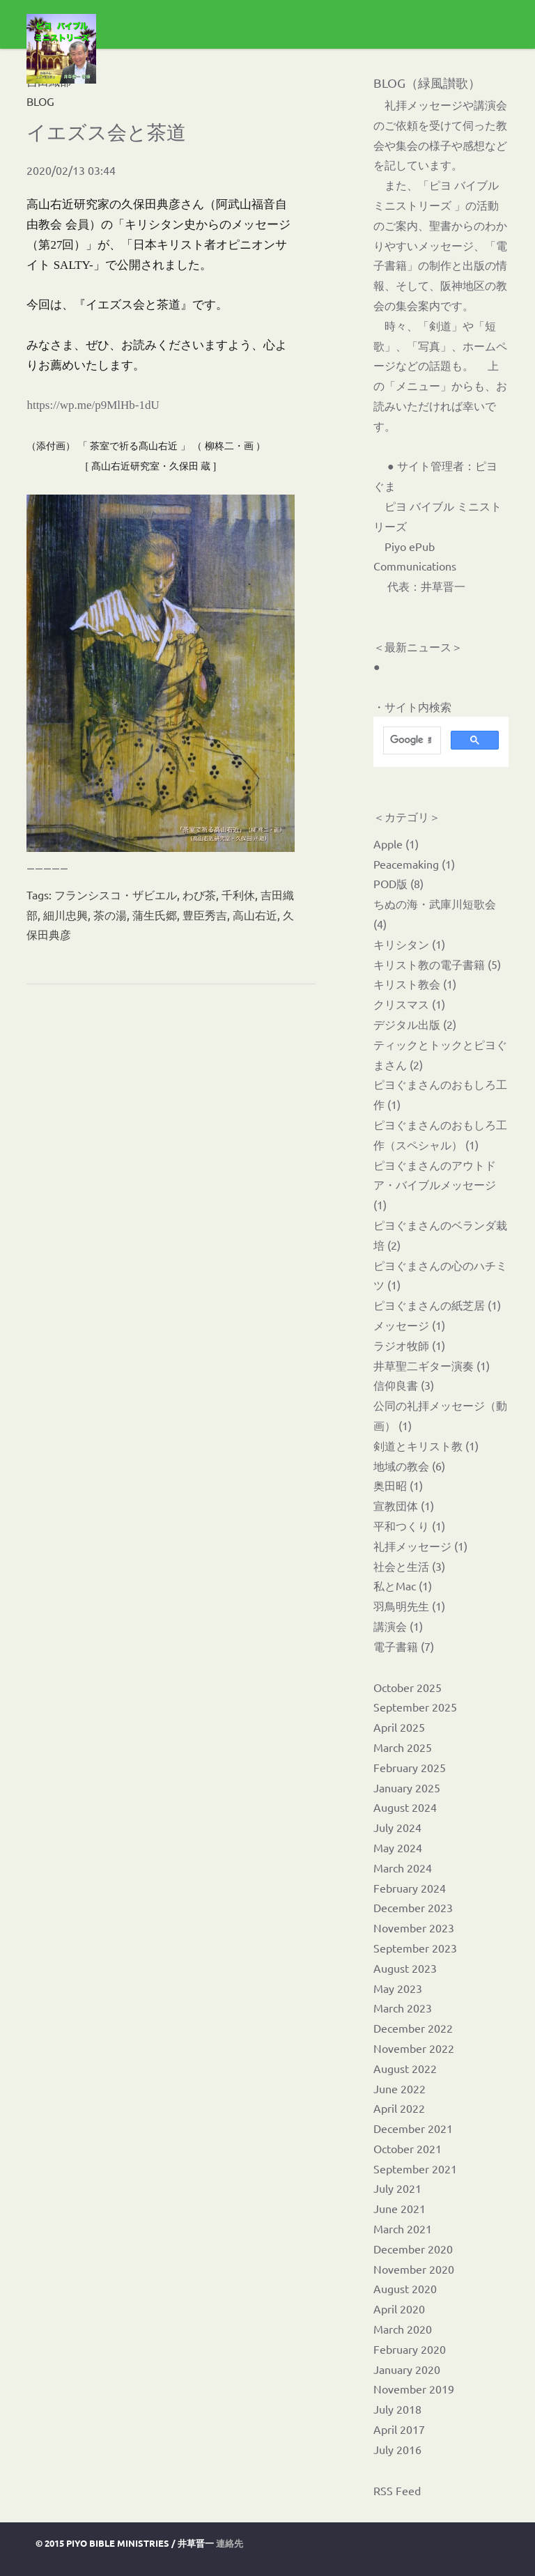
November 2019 (413, 2389)
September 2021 (415, 2168)
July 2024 (397, 1827)
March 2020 (402, 2329)
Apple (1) (396, 844)
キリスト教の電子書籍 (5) (437, 964)
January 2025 (406, 1787)
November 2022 (413, 2048)
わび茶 (199, 894)
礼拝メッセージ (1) (420, 1546)
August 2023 (405, 1968)
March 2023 (402, 2008)
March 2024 (402, 1868)
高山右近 (255, 915)
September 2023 (415, 1948)
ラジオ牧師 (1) (409, 1345)
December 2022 (413, 2028)
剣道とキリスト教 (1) (426, 1445)
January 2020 (406, 2369)
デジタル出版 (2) (414, 1024)
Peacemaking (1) (414, 864)
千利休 (238, 894)
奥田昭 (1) (398, 1485)
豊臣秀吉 (205, 915)
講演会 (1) (398, 1626)
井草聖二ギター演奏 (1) (431, 1365)
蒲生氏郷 (154, 915)
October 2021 (407, 2148)
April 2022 (399, 2108)
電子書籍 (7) (403, 1646)
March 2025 (402, 1747)
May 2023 (397, 1988)
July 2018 (397, 2409)
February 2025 (409, 1767)
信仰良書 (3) (403, 1385)
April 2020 (399, 2308)
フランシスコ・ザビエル (115, 894)
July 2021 (397, 2188)
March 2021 (402, 2228)
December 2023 (413, 1907)
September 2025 (415, 1707)
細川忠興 (65, 915)
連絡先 (229, 2543)
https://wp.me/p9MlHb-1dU (92, 405)
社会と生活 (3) (409, 1566)
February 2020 (409, 2349)
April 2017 (399, 2429)
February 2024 (409, 1888)
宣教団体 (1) (403, 1505)
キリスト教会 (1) (414, 984)
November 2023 (413, 1927)
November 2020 (413, 2269)
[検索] (410, 740)
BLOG (40, 101)
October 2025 (407, 1687)
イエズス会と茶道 (106, 132)
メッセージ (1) (409, 1325)
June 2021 (399, 2208)
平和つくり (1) (409, 1526)
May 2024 (397, 1847)
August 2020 (405, 2288)
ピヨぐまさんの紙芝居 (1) (437, 1305)
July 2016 (397, 2449)
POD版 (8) (398, 883)
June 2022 (399, 2088)
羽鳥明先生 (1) (409, 1606)
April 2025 (399, 1727)
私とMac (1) (402, 1585)
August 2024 (405, 1807)
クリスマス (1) (409, 1004)
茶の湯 (110, 915)
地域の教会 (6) (409, 1466)
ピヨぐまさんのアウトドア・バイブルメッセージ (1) (434, 1185)
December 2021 (413, 2128)
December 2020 (413, 2249)
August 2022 (405, 2068)
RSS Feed (397, 2490)
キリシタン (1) (409, 944)
